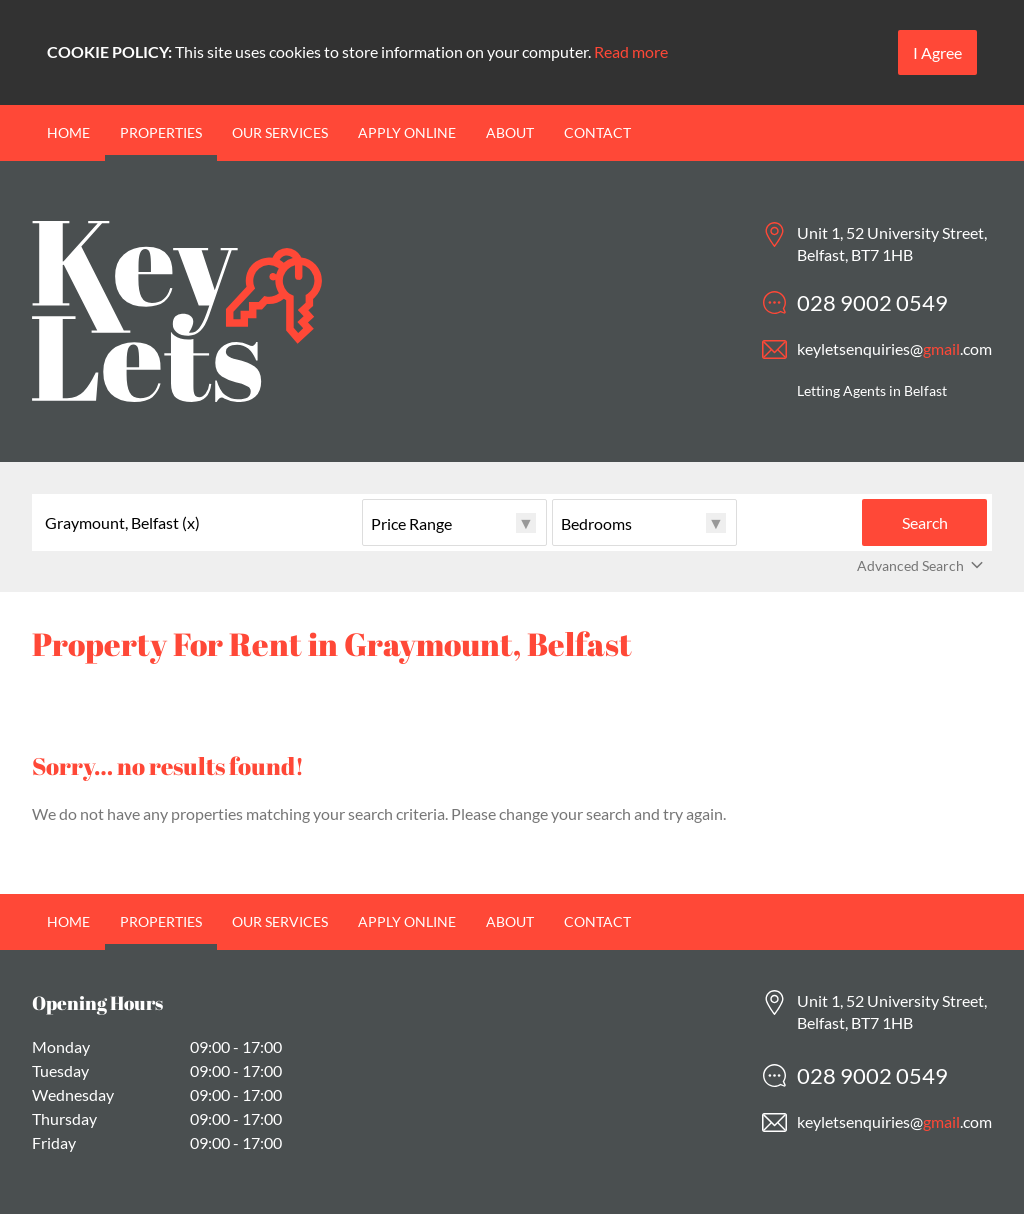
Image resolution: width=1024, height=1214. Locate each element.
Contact (597, 132)
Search (925, 522)
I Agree (937, 52)
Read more (631, 51)
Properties (161, 132)
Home (68, 132)
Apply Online (407, 132)
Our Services (280, 132)
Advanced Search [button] (922, 566)
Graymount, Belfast (122, 523)
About (510, 132)
